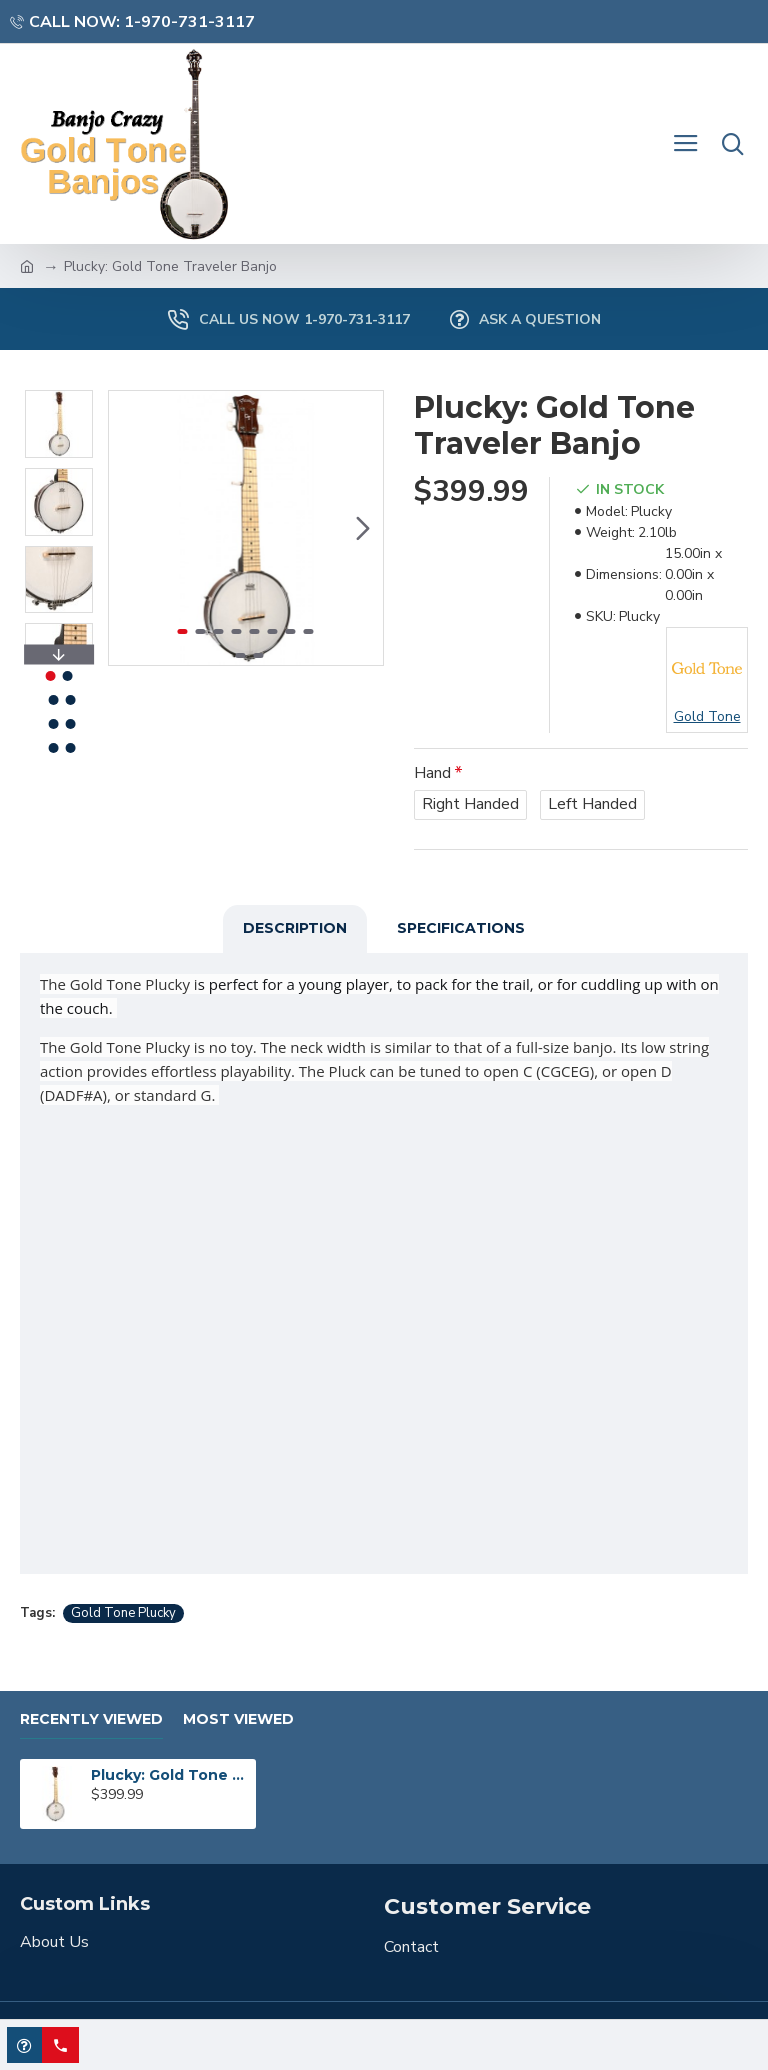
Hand (432, 773)
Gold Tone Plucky (123, 1613)
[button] (363, 528)
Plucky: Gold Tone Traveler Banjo (170, 1775)
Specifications (461, 928)
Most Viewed (238, 1719)
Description (295, 928)
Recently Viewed (91, 1719)
